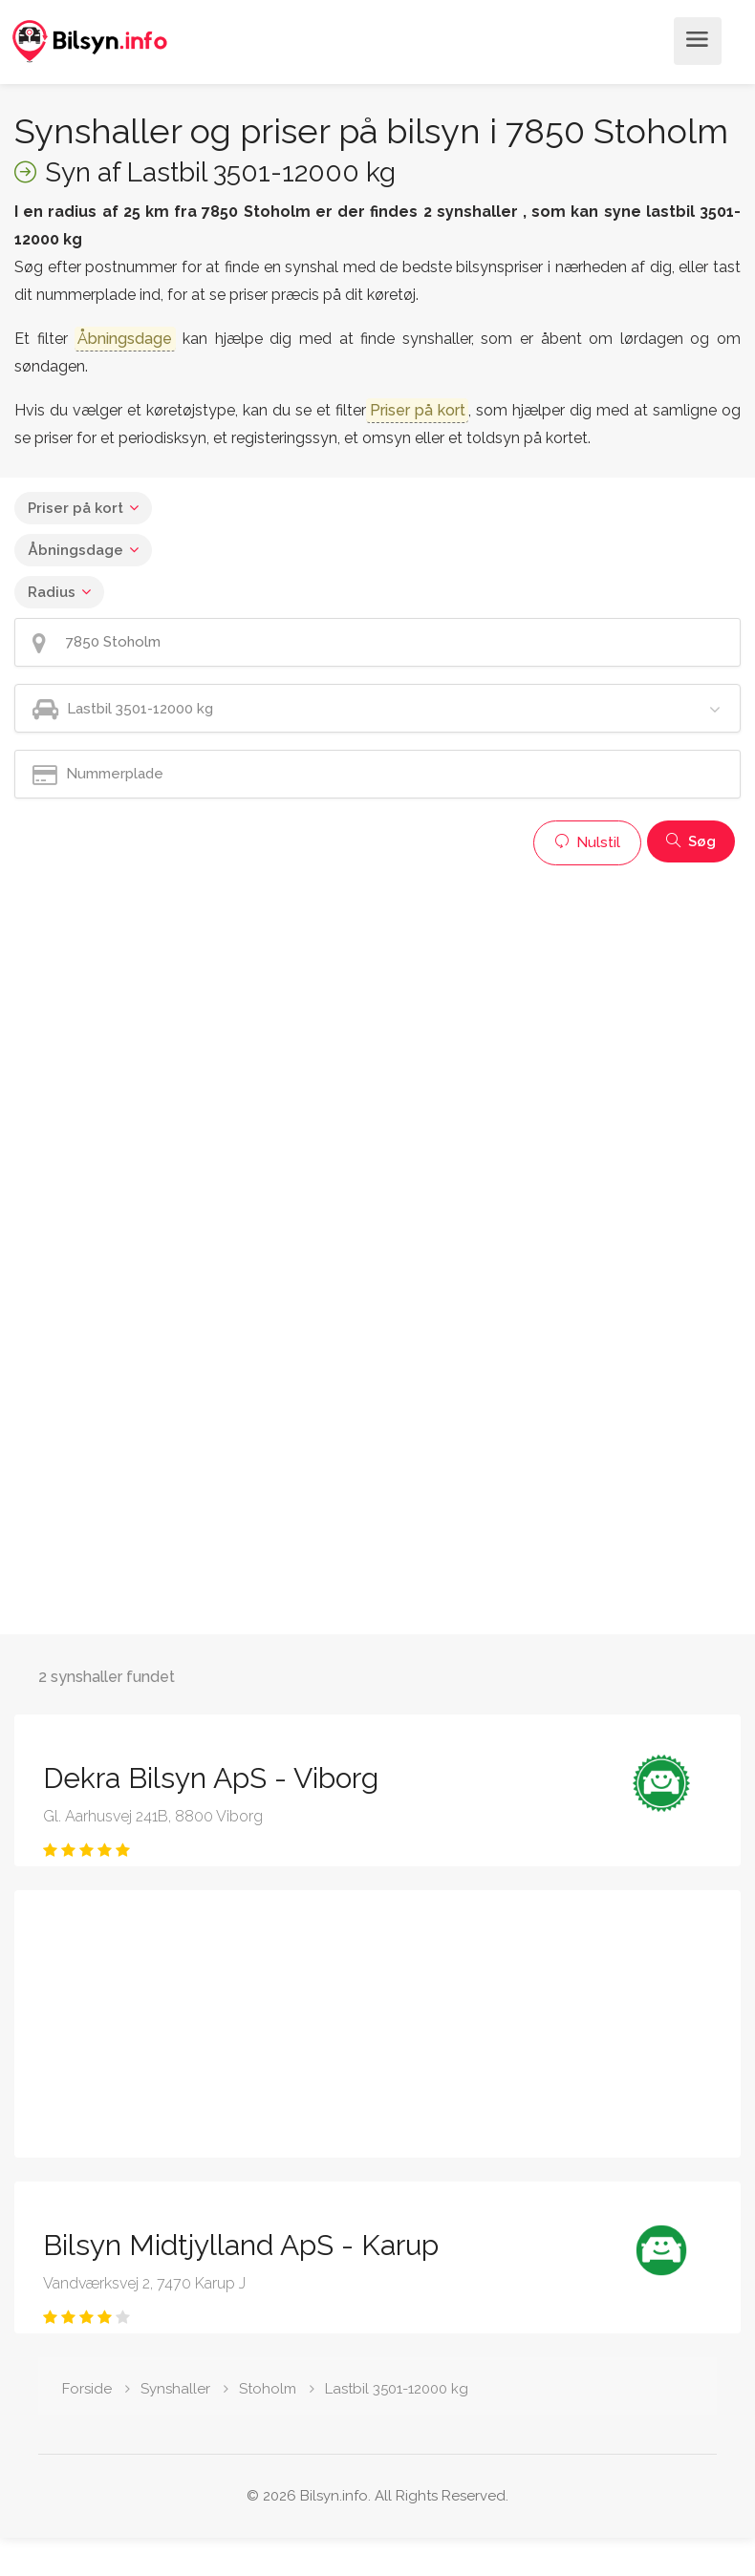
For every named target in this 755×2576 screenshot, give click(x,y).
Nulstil (587, 842)
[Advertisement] (367, 1008)
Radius (52, 592)
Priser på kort (75, 508)
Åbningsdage (75, 550)
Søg (691, 841)
